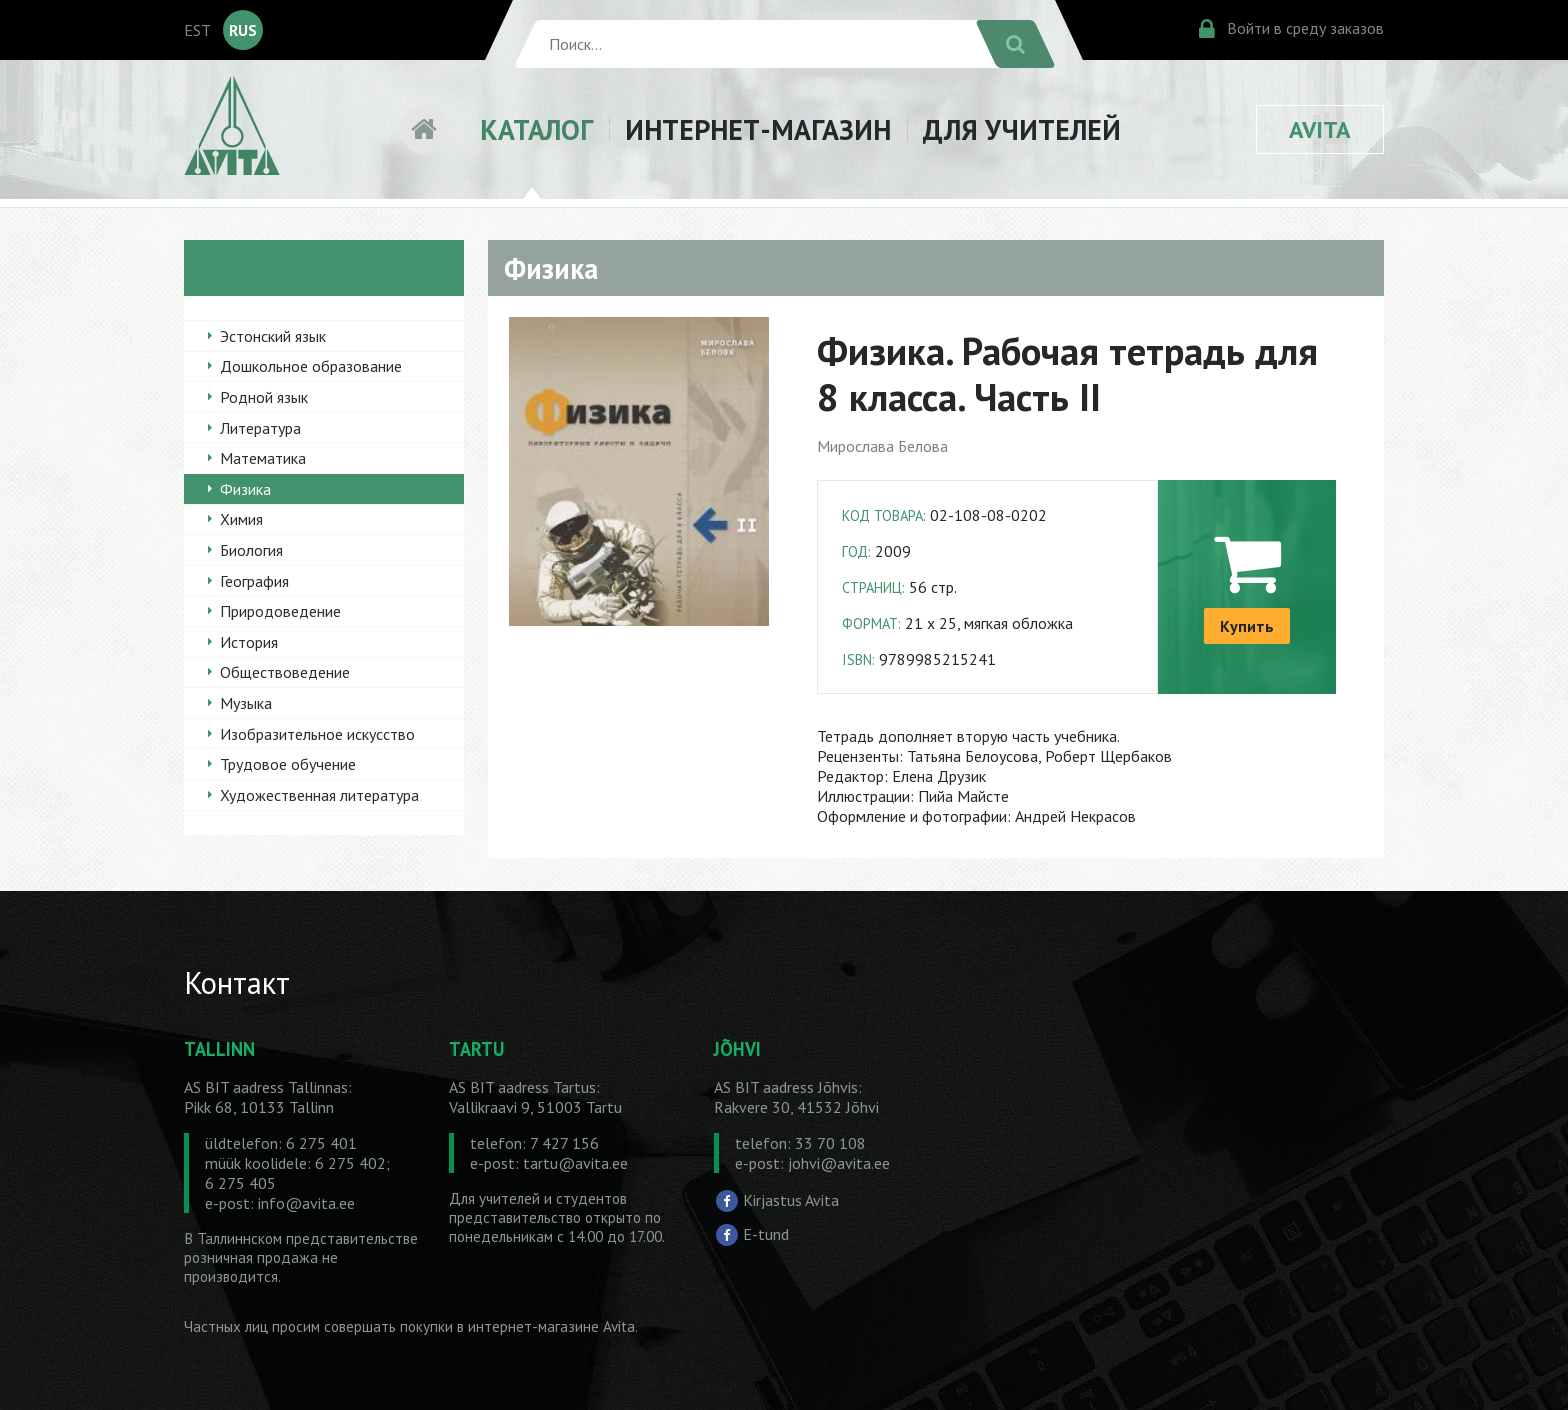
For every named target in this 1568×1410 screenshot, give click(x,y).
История (249, 642)
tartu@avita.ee (575, 1163)
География (254, 581)
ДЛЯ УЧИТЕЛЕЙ (1022, 129)
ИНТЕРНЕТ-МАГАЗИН (758, 129)
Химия (241, 519)
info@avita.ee (306, 1203)
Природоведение (280, 611)
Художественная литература (319, 795)
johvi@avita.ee (839, 1163)
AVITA (1320, 129)
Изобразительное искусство (317, 734)
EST (197, 30)
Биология (251, 550)
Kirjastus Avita (791, 1200)
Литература (260, 428)
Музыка (246, 703)
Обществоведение (285, 672)
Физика (245, 489)
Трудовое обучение (288, 764)
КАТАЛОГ (536, 129)
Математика (263, 458)
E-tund (766, 1233)
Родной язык (264, 397)
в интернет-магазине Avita (546, 1326)
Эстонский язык (273, 336)
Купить (1247, 626)
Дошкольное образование (311, 366)
